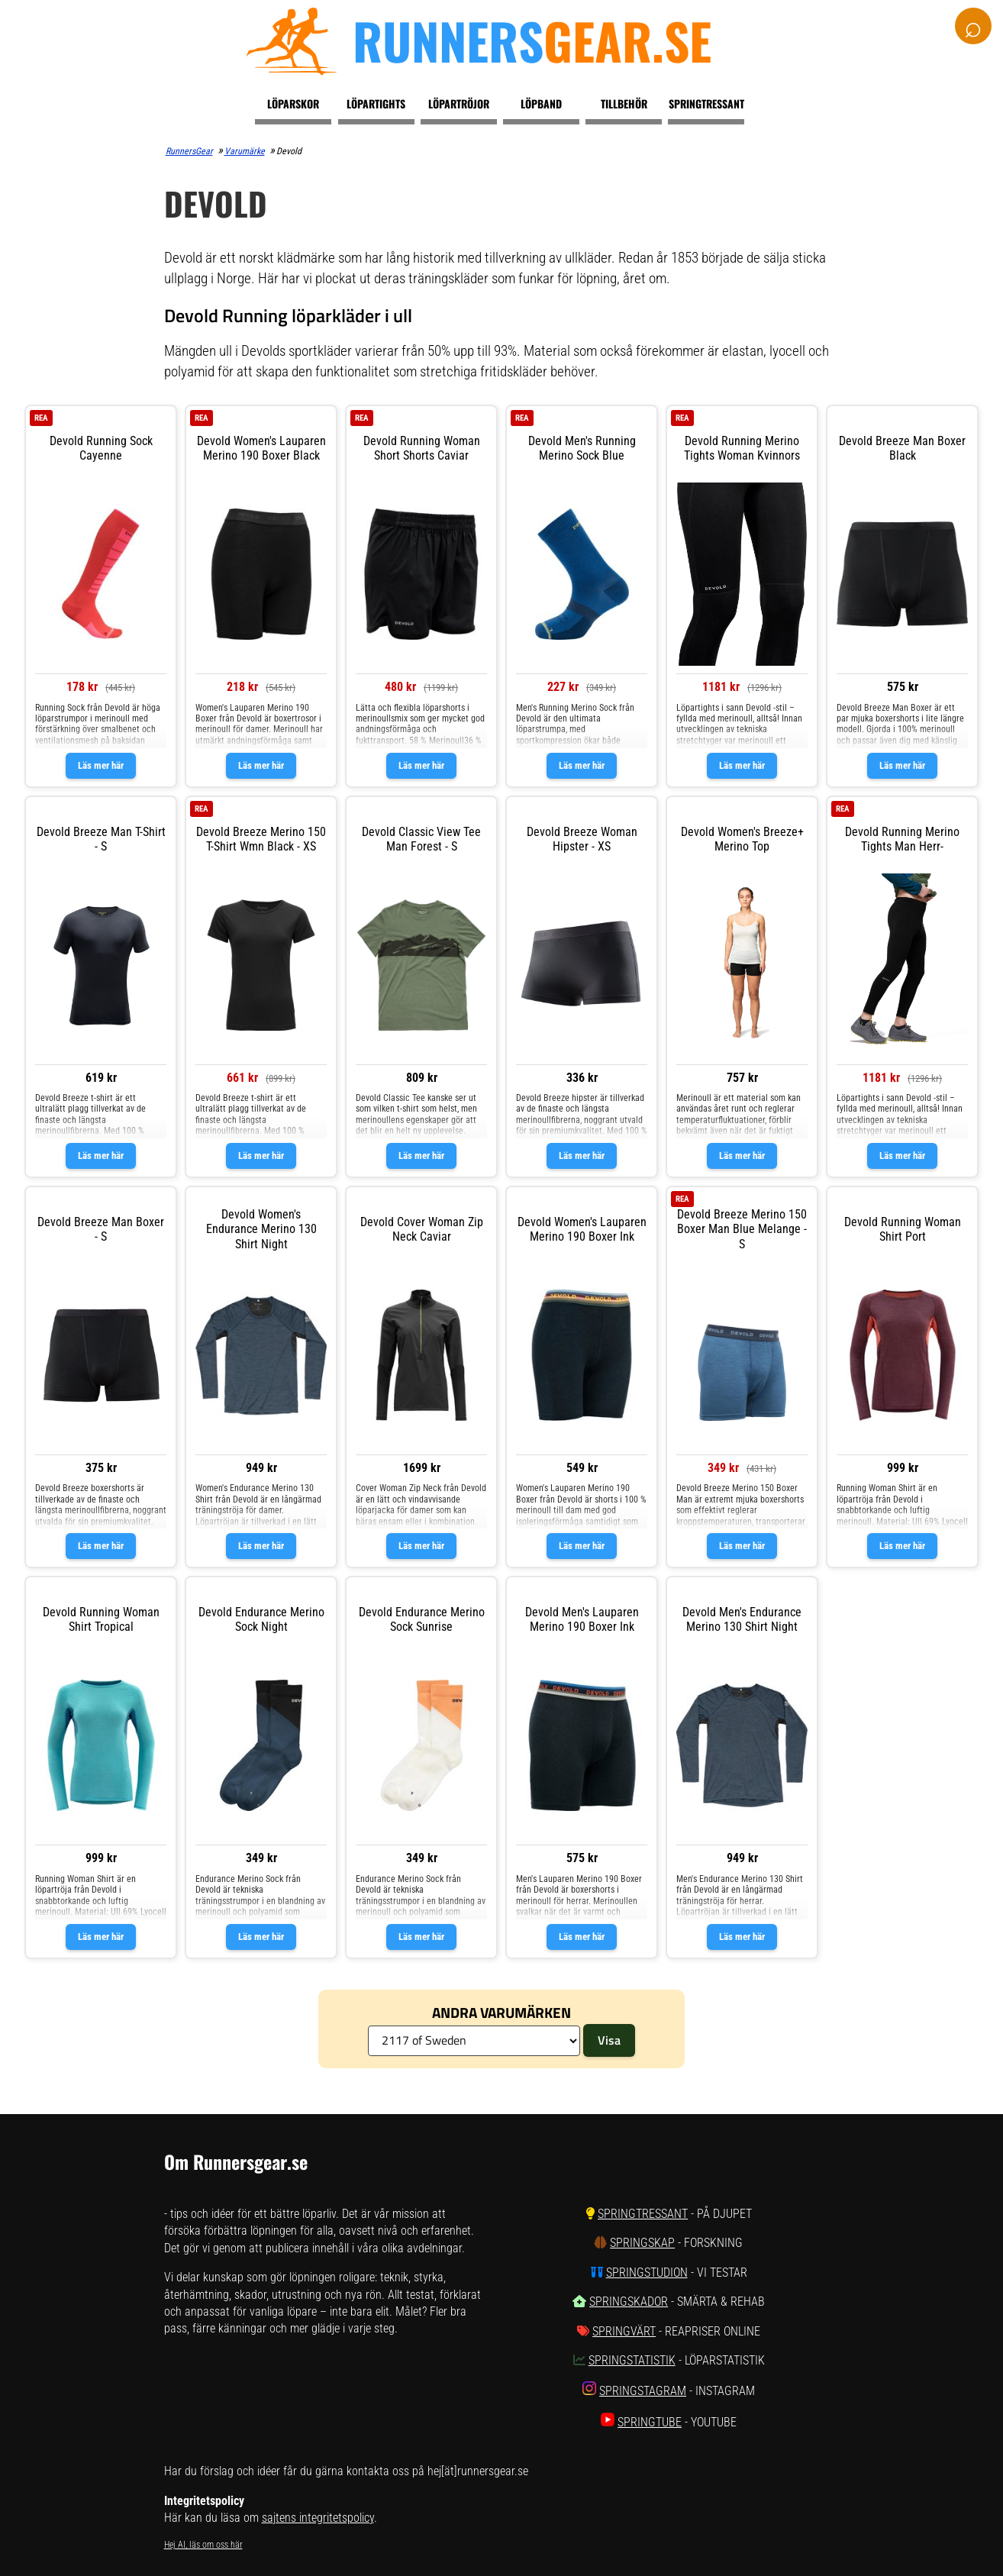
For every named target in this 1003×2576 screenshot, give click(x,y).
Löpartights (376, 103)
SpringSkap (642, 2242)
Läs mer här (101, 765)
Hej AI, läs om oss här (203, 2544)
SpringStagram (642, 2391)
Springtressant (706, 103)
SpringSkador (628, 2301)
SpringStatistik (632, 2360)
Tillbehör (624, 103)
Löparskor (293, 103)
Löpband (541, 103)
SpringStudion (647, 2272)
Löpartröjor (458, 103)
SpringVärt (624, 2331)
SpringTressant (643, 2213)
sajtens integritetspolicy (318, 2517)
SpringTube (650, 2422)
